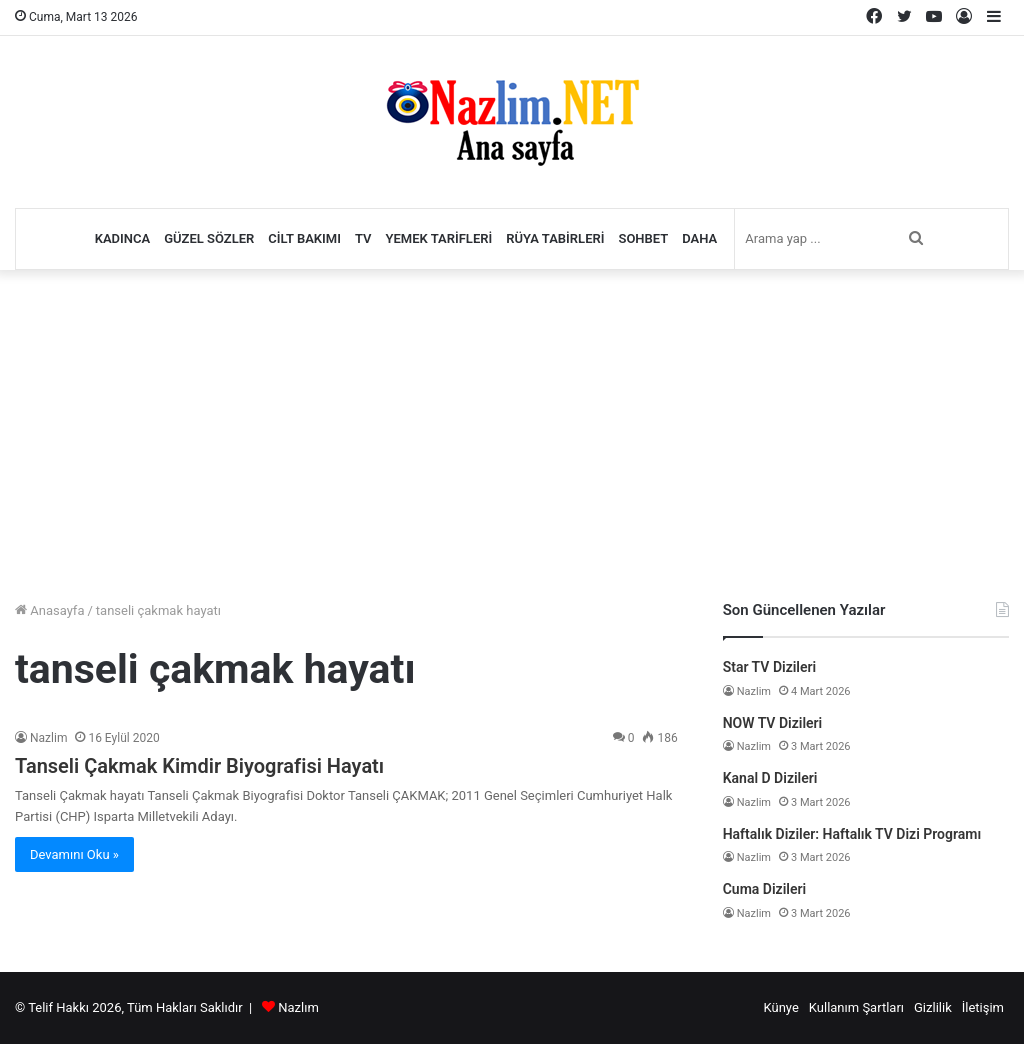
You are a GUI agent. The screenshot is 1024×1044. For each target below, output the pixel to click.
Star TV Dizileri (770, 667)
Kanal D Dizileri (770, 778)
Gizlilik (933, 1007)
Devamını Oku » (74, 854)
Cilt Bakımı (304, 238)
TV (363, 238)
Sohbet (643, 238)
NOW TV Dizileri (773, 723)
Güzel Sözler (209, 238)
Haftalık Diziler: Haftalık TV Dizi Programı (852, 834)
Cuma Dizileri (764, 889)
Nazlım (298, 1007)
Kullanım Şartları (856, 1007)
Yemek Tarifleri (439, 238)
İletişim (983, 1007)
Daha (699, 238)
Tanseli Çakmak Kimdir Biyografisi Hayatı (199, 766)
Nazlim (48, 738)
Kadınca (123, 238)
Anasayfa (49, 610)
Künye (780, 1007)
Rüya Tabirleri (555, 238)
